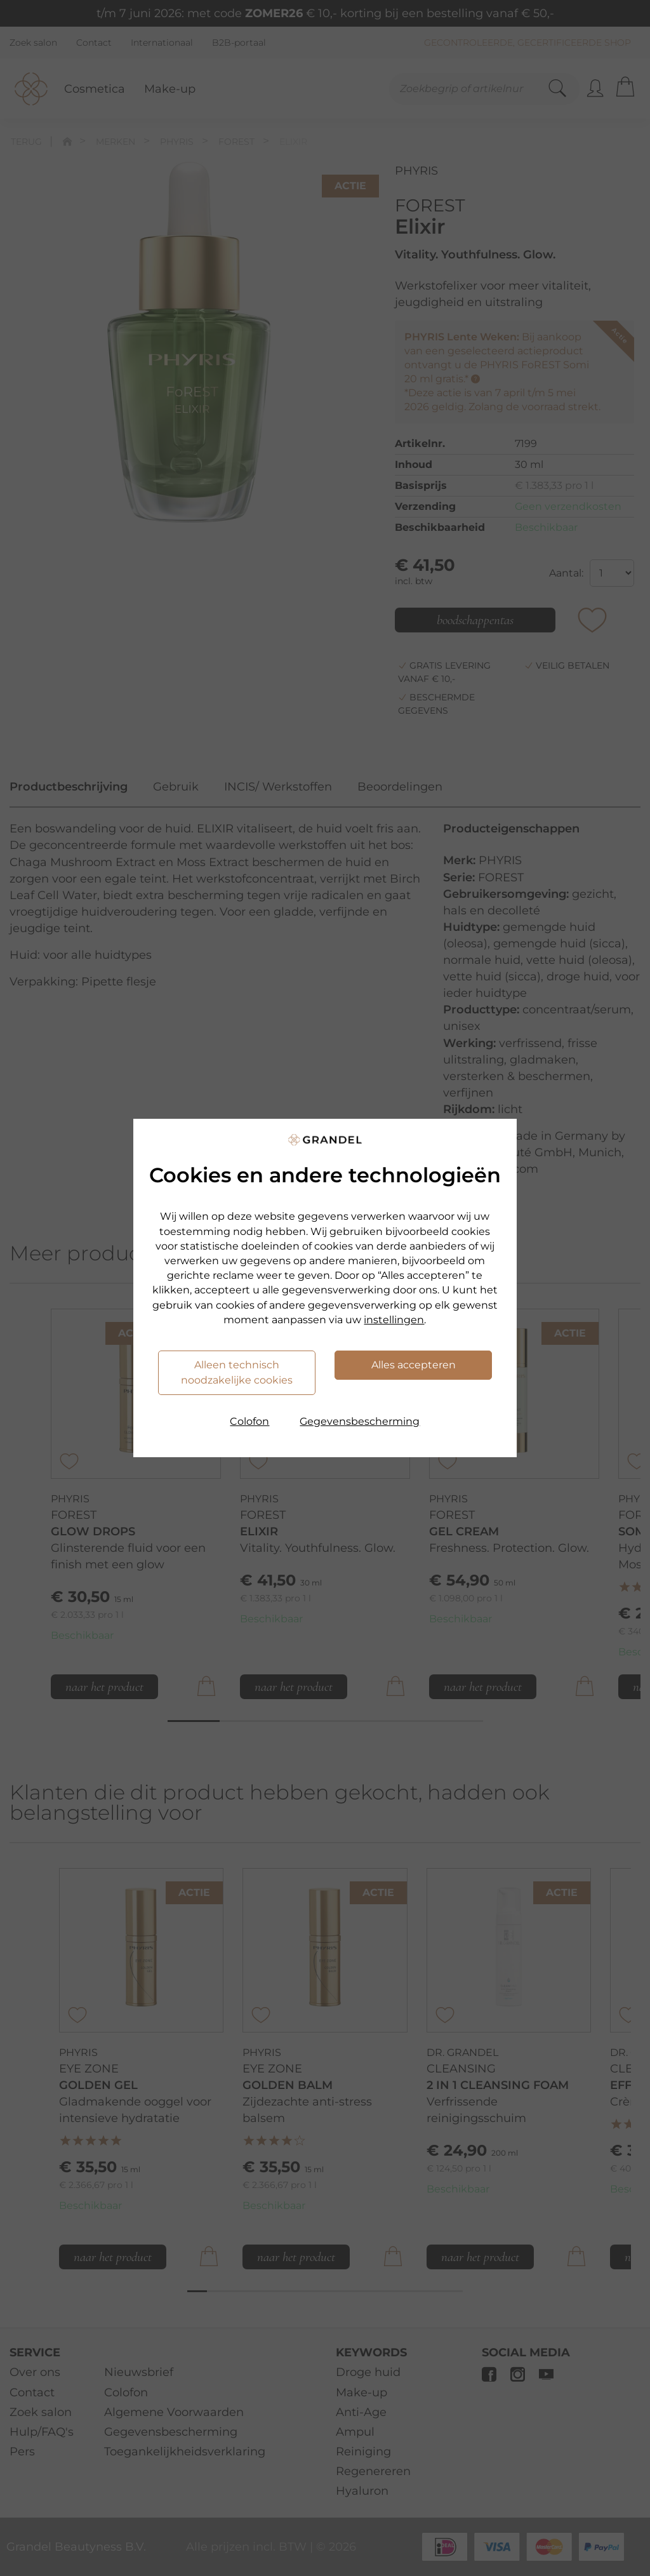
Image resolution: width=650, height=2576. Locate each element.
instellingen (394, 1320)
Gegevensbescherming (360, 1421)
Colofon (249, 1421)
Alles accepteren (413, 1365)
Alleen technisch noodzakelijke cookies (237, 1372)
